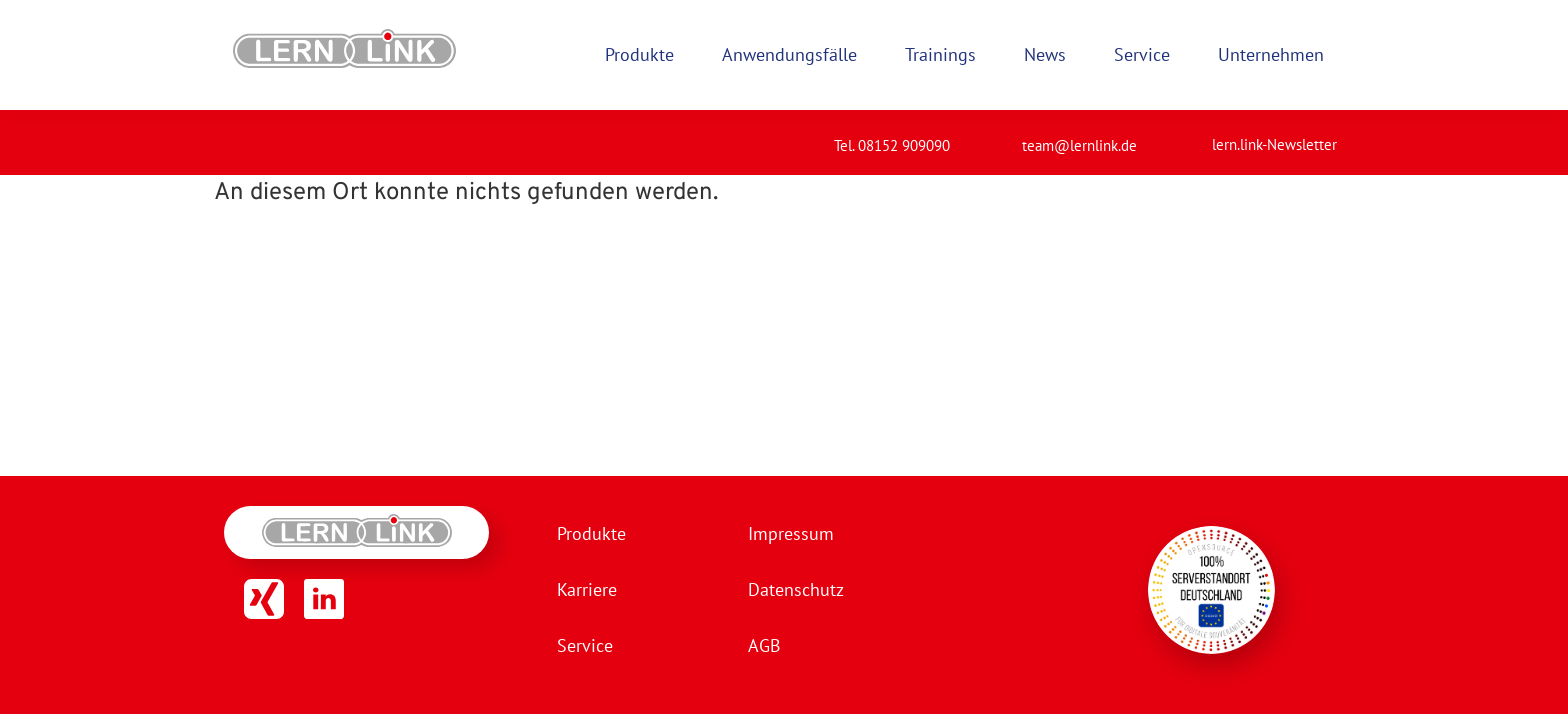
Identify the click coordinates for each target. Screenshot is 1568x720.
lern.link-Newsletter (1274, 144)
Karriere (587, 589)
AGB (764, 645)
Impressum (791, 533)
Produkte (591, 533)
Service (585, 645)
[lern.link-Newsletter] (1187, 136)
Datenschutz (796, 589)
